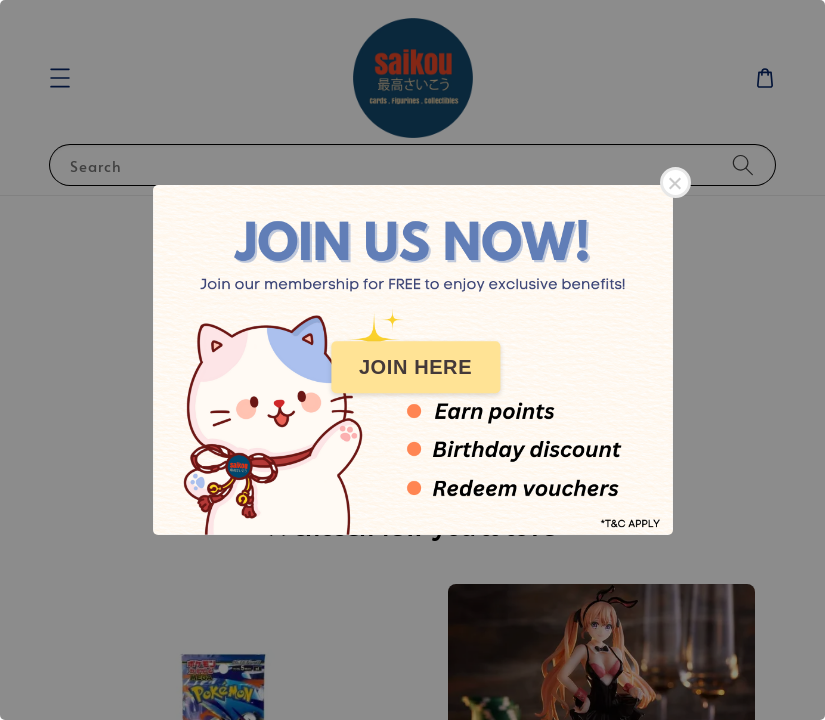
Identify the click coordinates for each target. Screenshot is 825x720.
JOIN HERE (415, 367)
